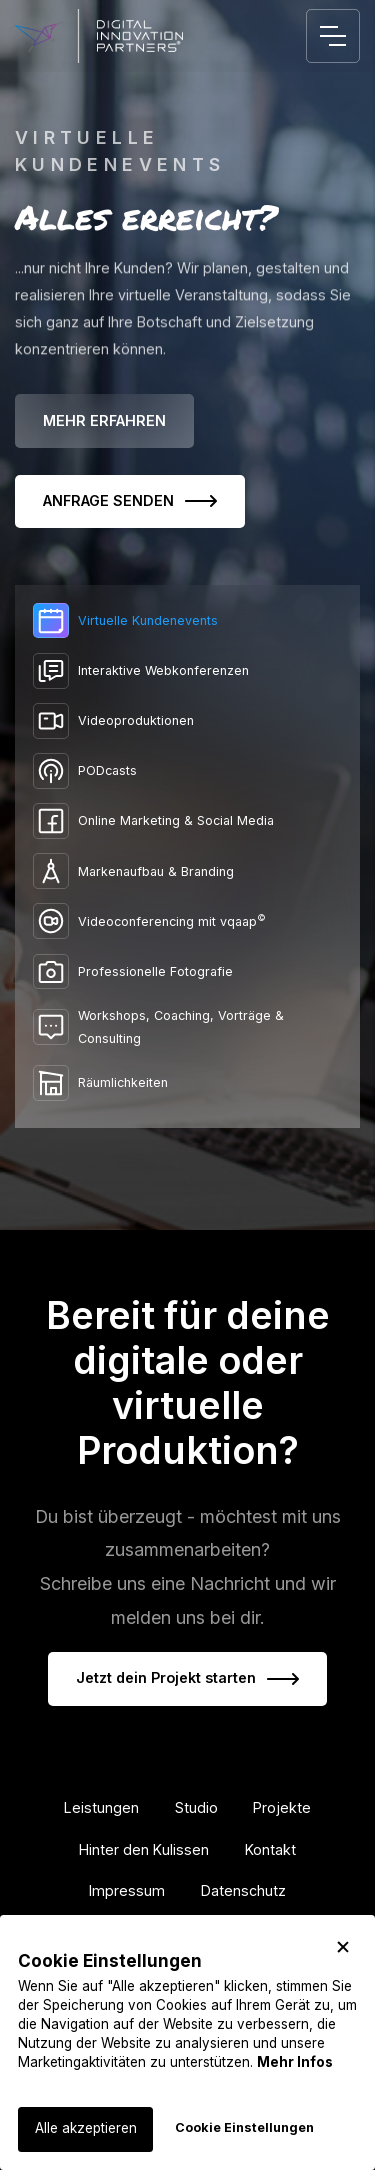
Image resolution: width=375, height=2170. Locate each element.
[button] (343, 1947)
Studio (196, 1807)
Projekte (282, 1807)
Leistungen (101, 1807)
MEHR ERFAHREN (104, 420)
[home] (99, 36)
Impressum (127, 1890)
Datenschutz (243, 1890)
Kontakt (270, 1849)
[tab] (187, 621)
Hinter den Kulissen (144, 1849)
